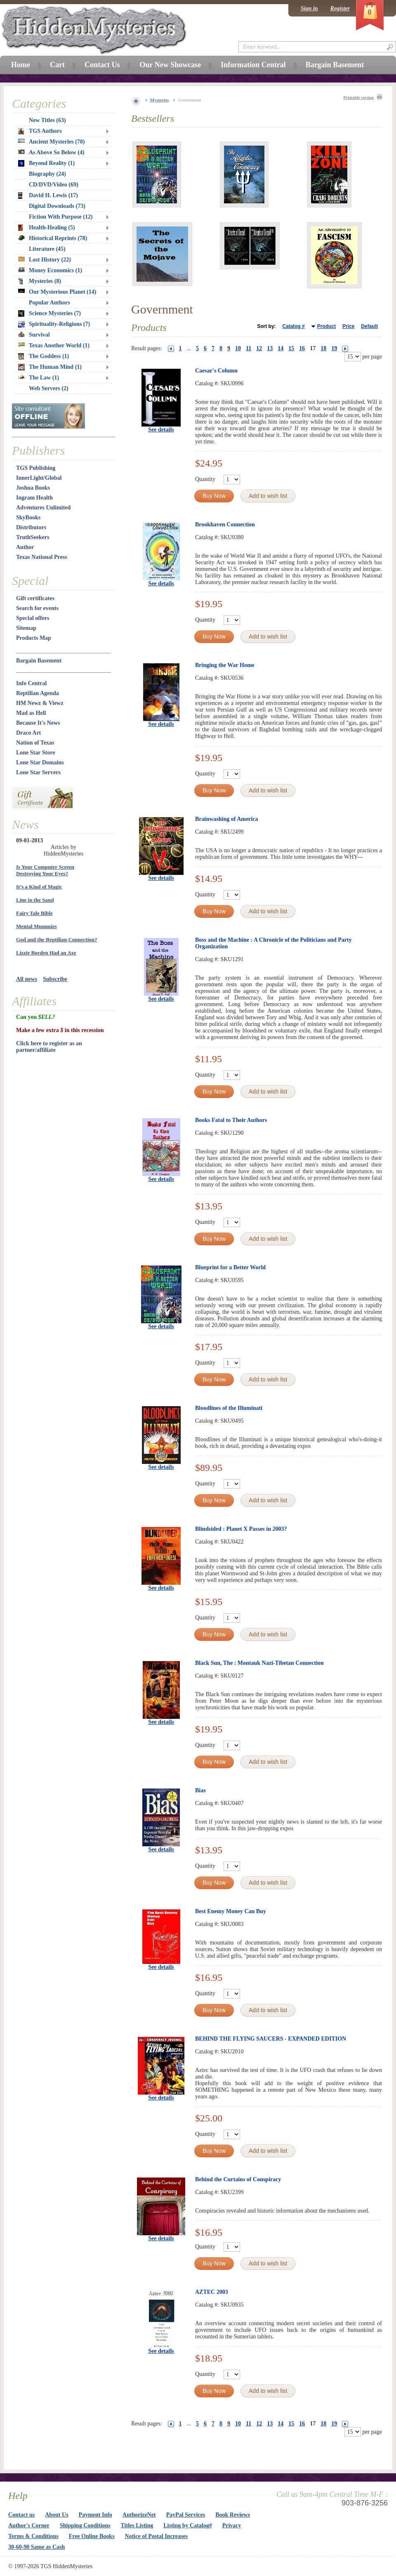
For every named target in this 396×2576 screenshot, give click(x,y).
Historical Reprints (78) (52, 238)
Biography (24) (47, 174)
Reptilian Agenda (37, 693)
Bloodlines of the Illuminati (228, 1408)
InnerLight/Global (38, 478)
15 (291, 348)
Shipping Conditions (85, 2525)
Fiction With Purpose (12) (61, 217)
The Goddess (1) (43, 356)
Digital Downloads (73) (57, 206)
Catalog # (294, 326)
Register (340, 8)
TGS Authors (40, 131)
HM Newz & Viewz (40, 703)
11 (248, 348)
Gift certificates (35, 598)
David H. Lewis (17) (48, 195)
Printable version (358, 97)
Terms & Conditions (33, 2536)
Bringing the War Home (225, 665)
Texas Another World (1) (54, 345)
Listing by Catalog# (187, 2525)
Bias (200, 1790)
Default (369, 326)
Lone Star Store (35, 752)
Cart (57, 65)
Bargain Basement (38, 661)
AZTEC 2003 (211, 2292)
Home (20, 65)
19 (334, 348)
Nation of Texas (35, 743)
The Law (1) (38, 378)
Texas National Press (41, 557)
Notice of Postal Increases (156, 2536)
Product (326, 326)
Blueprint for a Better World (230, 1267)
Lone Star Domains (40, 762)
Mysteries (159, 99)
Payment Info (95, 2515)
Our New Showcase (170, 65)
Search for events (37, 608)
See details (161, 430)
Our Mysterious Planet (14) (57, 292)
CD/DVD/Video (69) (53, 184)
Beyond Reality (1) (46, 163)
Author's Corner (29, 2525)
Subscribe (55, 979)
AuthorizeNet (139, 2515)
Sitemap (26, 628)
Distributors (31, 527)
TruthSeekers (33, 537)
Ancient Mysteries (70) (51, 142)
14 (280, 348)
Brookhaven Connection (225, 524)
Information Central (253, 65)
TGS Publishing (35, 468)
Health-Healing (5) (46, 227)
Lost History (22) (44, 260)
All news (26, 979)
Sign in (309, 8)
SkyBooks (28, 517)
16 (302, 348)
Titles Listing (137, 2525)
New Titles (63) (47, 120)
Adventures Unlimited (43, 507)
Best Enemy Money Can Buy (230, 1911)
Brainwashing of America (226, 819)
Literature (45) (47, 249)
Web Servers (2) (48, 388)
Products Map (33, 638)
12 (259, 348)
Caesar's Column (216, 371)
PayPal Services (185, 2515)
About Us (56, 2515)
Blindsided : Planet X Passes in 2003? (241, 1529)
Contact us (21, 2515)
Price (348, 326)
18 (323, 348)
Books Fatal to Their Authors (231, 1120)
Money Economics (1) (50, 270)
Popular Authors (49, 302)
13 (270, 348)
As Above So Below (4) (51, 152)
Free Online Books (92, 2536)
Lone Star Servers (38, 772)
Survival (34, 335)
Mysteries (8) (39, 281)
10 (238, 348)
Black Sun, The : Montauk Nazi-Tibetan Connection (259, 1663)
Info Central (31, 683)
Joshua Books (33, 488)
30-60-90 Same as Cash (36, 2547)
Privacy (231, 2525)
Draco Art (28, 733)
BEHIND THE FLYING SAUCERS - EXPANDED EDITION (270, 2039)
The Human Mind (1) (50, 367)
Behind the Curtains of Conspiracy (238, 2179)
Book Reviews (232, 2515)
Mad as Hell (31, 713)
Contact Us (102, 65)
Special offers (32, 618)
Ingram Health (34, 498)
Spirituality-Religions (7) (54, 324)
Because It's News (38, 723)
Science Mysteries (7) (49, 313)
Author (25, 547)
